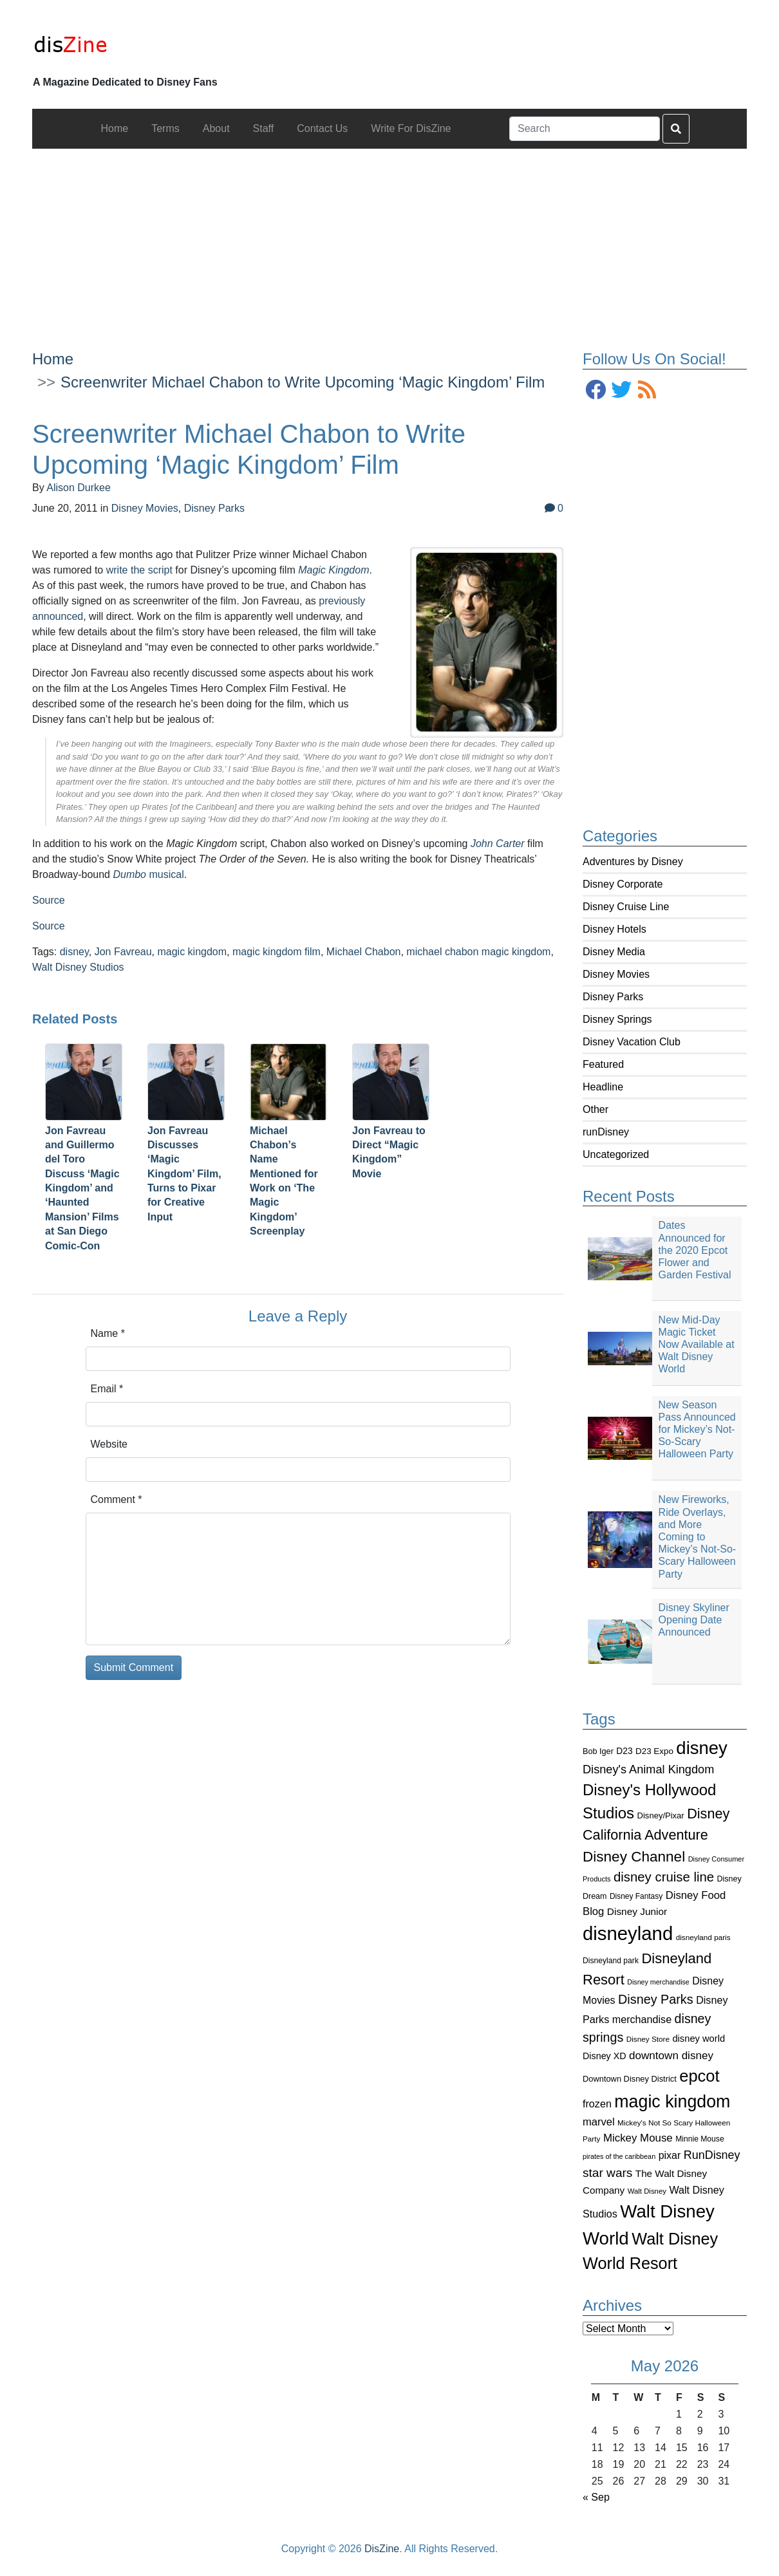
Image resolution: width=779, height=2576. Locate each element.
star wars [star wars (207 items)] (607, 2172)
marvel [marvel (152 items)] (599, 2122)
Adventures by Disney (633, 861)
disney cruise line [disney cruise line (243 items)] (664, 1877)
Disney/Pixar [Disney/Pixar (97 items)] (660, 1815)
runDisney (606, 1131)
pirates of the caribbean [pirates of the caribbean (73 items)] (619, 2156)
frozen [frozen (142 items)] (597, 2103)
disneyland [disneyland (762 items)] (628, 1933)
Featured (603, 1064)
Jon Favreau (123, 951)
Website (109, 1444)
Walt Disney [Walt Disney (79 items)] (647, 2191)
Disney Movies (616, 974)
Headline (603, 1086)
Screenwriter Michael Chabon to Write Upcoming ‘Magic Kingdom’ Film (303, 382)
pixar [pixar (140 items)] (670, 2155)
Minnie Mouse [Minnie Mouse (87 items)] (699, 2138)
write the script (139, 570)
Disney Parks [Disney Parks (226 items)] (655, 1999)
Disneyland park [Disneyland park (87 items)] (611, 1960)
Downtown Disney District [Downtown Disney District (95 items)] (630, 2079)
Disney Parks (613, 996)
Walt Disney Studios (78, 967)
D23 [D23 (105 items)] (624, 1751)
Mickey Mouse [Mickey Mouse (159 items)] (638, 2138)
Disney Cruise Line (626, 906)
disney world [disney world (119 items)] (698, 2038)
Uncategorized (616, 1154)
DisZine (381, 2548)
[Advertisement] (390, 239)
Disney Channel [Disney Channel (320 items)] (634, 1857)
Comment (116, 1499)
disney (74, 951)
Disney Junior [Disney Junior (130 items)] (637, 1911)
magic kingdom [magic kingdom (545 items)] (672, 2101)
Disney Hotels (614, 929)
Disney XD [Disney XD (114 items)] (604, 2056)
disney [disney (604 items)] (701, 1748)
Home (52, 359)
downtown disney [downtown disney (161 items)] (671, 2055)
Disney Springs (617, 1019)
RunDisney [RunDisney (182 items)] (712, 2155)
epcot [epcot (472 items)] (699, 2076)
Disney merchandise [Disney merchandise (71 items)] (658, 1982)
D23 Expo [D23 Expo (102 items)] (654, 1751)
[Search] (584, 129)
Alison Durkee (78, 487)
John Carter (498, 843)
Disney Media (614, 951)
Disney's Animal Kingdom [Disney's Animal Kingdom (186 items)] (648, 1769)
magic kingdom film (276, 951)
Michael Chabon (363, 951)
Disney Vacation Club (631, 1041)
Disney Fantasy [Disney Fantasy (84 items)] (636, 1896)
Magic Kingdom (333, 570)
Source (48, 900)
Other (595, 1109)
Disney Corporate (623, 884)
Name (108, 1333)
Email (107, 1388)
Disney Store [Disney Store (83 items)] (648, 2039)
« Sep (596, 2497)
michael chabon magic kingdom (478, 951)
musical (148, 874)
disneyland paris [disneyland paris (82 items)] (703, 1937)
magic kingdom (192, 951)
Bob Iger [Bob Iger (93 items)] (598, 1751)
